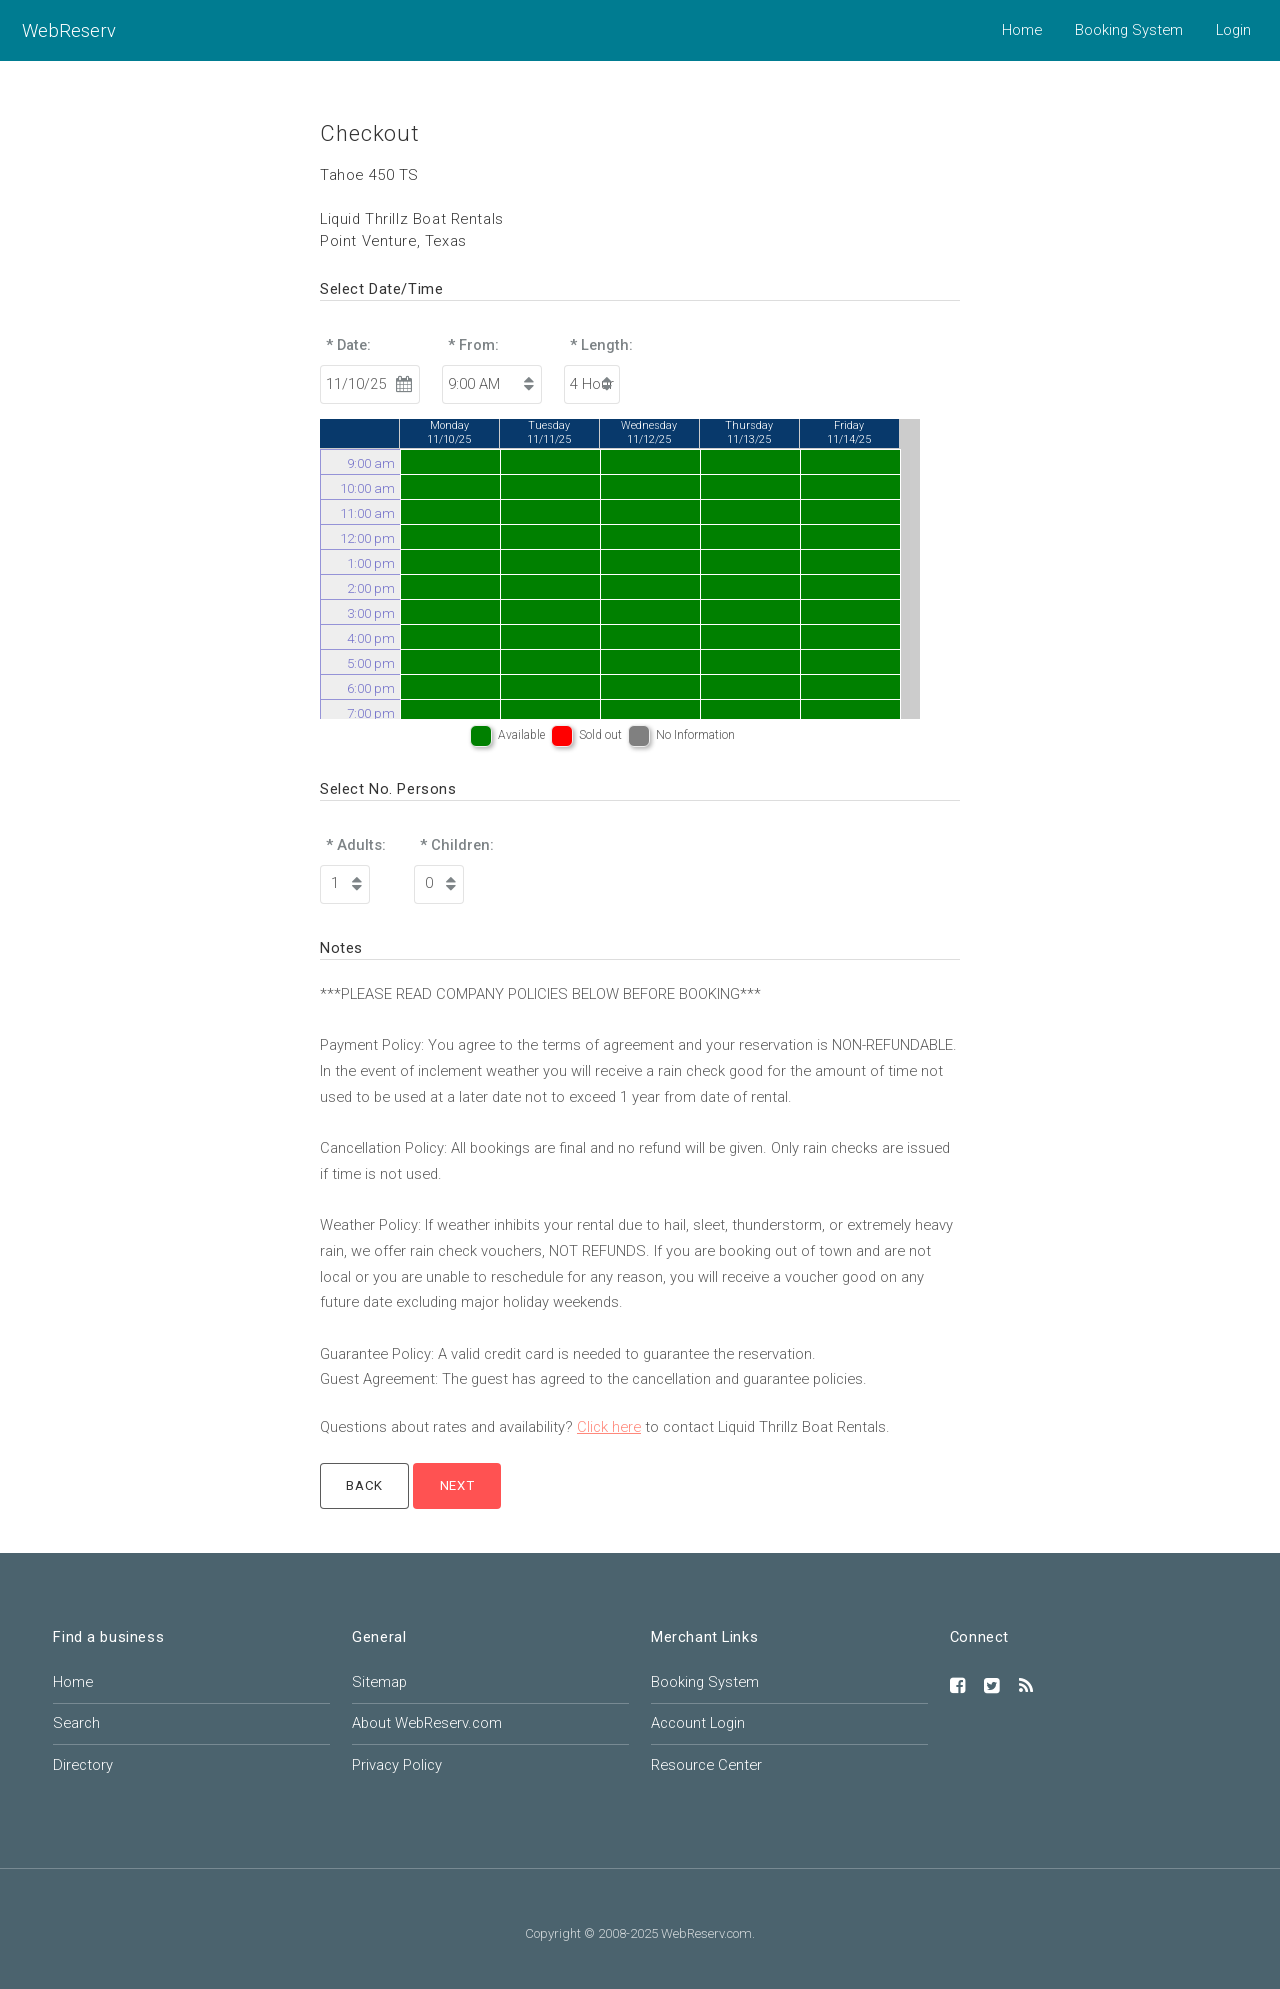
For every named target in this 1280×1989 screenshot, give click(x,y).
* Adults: (356, 845)
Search (76, 1723)
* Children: (457, 845)
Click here (609, 1427)
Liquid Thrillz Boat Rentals (412, 219)
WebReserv (69, 30)
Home (1022, 30)
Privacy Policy (397, 1765)
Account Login (698, 1723)
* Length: (601, 345)
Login (1233, 30)
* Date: (348, 345)
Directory (83, 1765)
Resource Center (706, 1765)
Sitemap (379, 1682)
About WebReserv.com (427, 1723)
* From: (473, 345)
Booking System (1129, 30)
